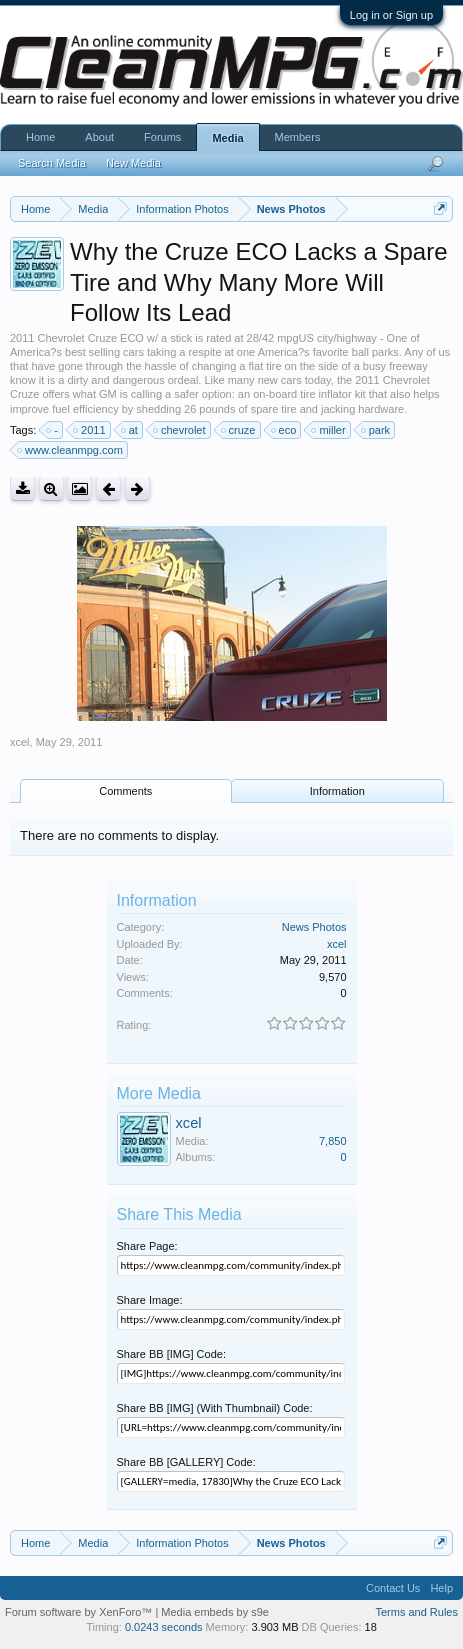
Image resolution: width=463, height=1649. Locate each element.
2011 (90, 430)
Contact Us (393, 1588)
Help (441, 1588)
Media (227, 138)
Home (40, 137)
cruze (239, 430)
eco (285, 430)
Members (298, 137)
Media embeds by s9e (215, 1612)
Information (337, 791)
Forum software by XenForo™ (80, 1612)
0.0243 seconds (164, 1627)
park (376, 430)
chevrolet (180, 430)
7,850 (333, 1141)
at (130, 430)
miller (329, 430)
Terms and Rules (416, 1612)
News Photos (314, 927)
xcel (20, 742)
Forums (162, 137)
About (99, 137)
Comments (125, 791)
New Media (133, 163)
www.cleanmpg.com (71, 450)
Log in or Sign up (391, 15)
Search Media (52, 163)
